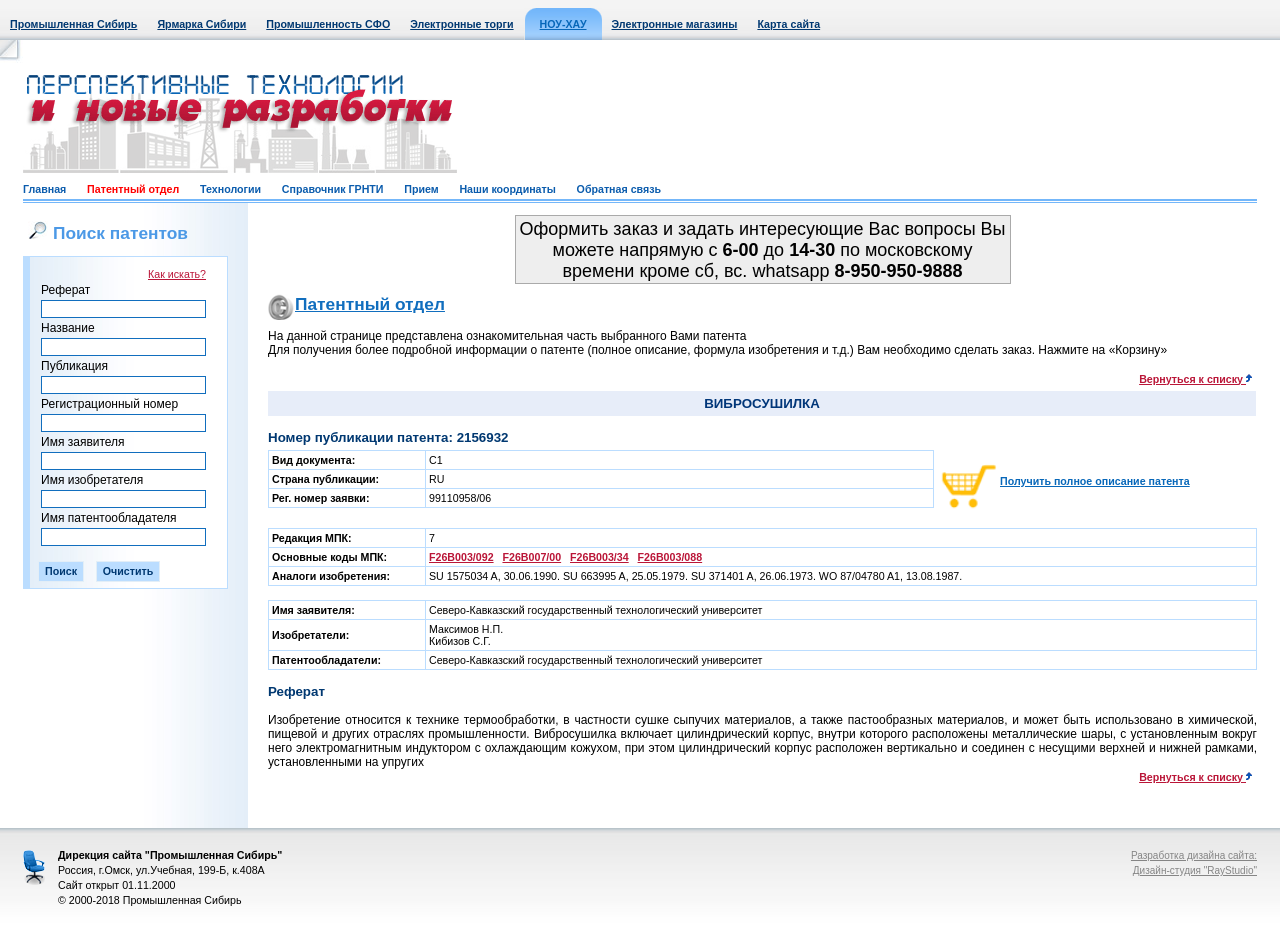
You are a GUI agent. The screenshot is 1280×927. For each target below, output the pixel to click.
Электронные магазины (675, 24)
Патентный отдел (133, 189)
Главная (44, 189)
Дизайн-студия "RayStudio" (1195, 870)
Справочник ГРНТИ (333, 189)
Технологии (230, 189)
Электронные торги (461, 24)
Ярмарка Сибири (201, 24)
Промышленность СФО (328, 24)
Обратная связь (619, 189)
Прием (421, 189)
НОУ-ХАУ (563, 24)
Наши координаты (507, 189)
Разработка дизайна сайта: (1194, 855)
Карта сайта (788, 24)
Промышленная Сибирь (73, 24)
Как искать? (177, 274)
